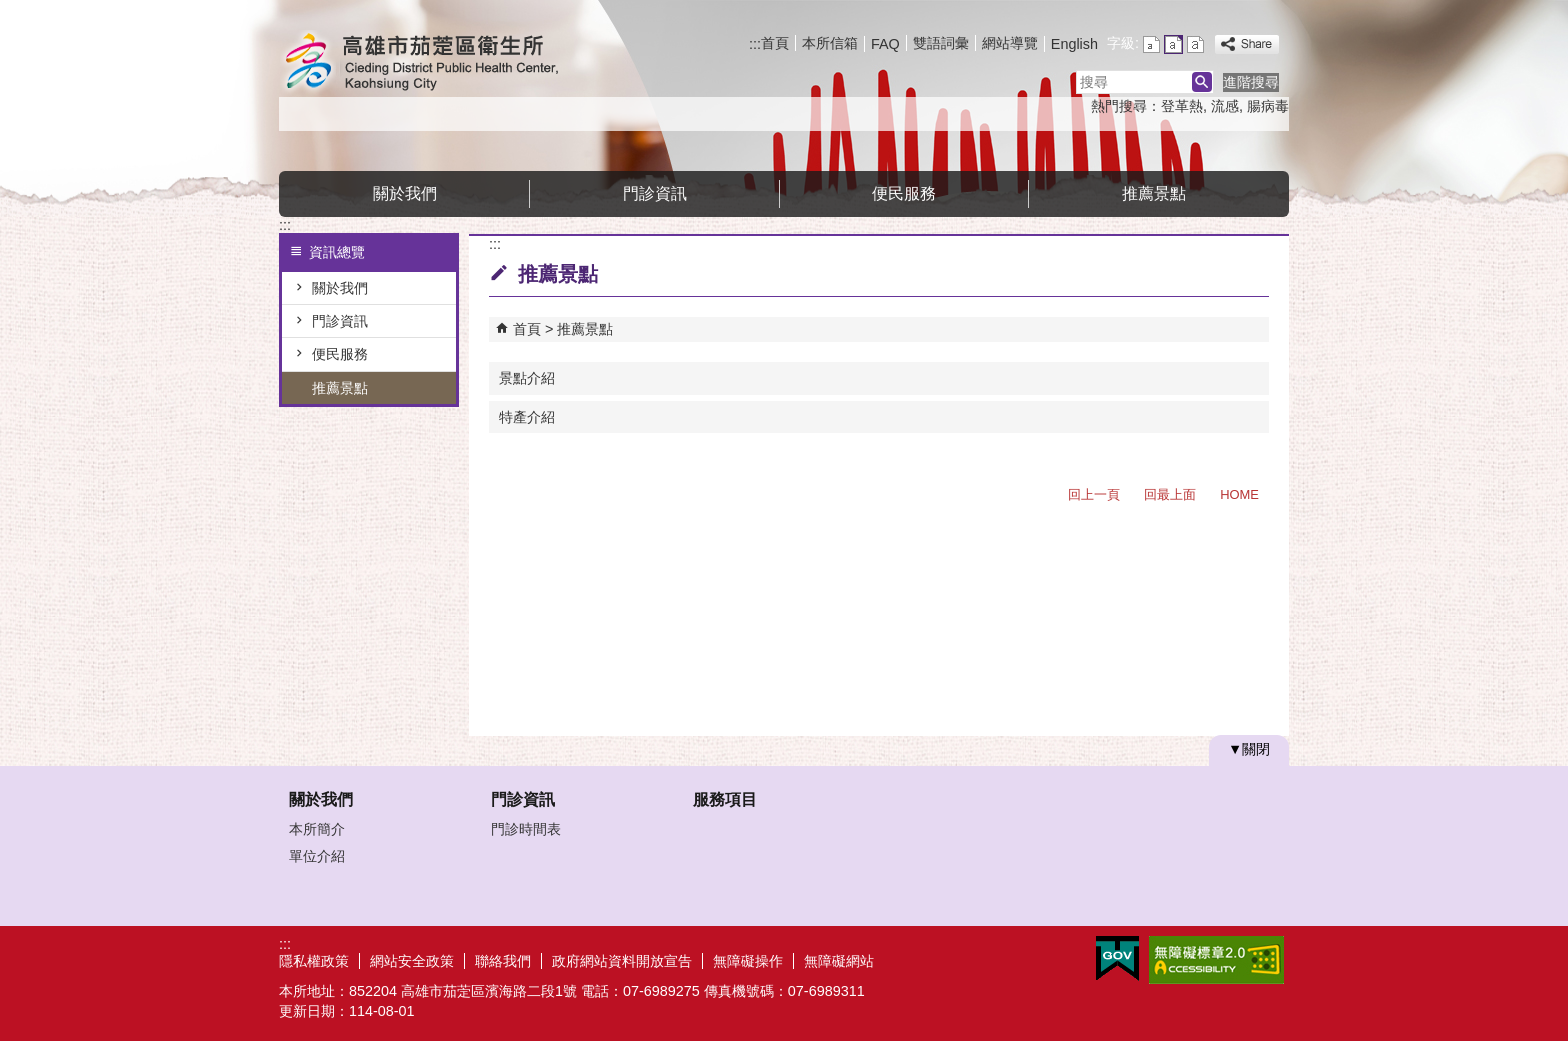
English (1074, 44)
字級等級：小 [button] (1151, 44)
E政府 (1117, 958)
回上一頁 (1094, 494)
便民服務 (904, 193)
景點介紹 (527, 378)
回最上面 (1170, 494)
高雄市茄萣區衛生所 (448, 63)
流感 (1225, 106)
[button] (1202, 82)
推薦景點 (1154, 193)
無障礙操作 (748, 961)
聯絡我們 (503, 961)
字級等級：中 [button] (1173, 44)
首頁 (775, 43)
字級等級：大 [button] (1195, 44)
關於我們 (405, 193)
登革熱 (1182, 106)
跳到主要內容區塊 (10, 10)
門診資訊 (655, 193)
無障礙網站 (839, 961)
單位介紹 (317, 856)
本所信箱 (830, 43)
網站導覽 (1010, 43)
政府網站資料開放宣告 (622, 961)
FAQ (885, 44)
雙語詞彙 (941, 43)
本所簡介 (317, 829)
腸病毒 (1268, 106)
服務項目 (725, 799)
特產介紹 (527, 417)
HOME (1239, 494)
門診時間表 (526, 829)
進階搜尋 (1251, 82)
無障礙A (1216, 960)
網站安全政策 (412, 961)
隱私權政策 (314, 961)
